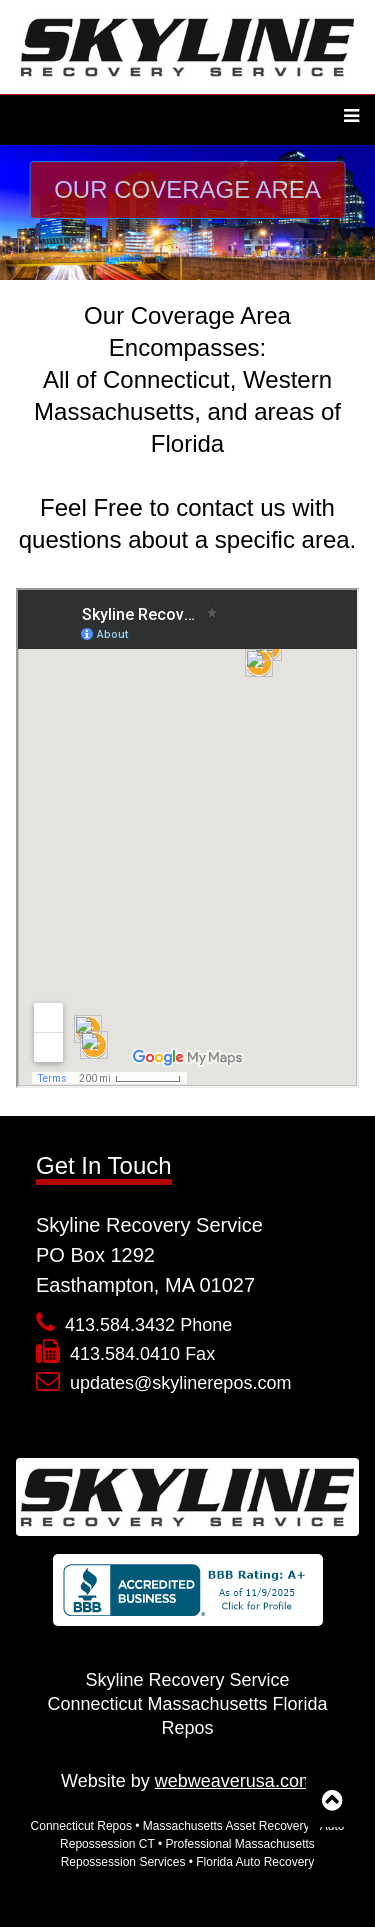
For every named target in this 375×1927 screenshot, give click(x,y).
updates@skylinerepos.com (180, 1383)
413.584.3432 (120, 1325)
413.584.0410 (125, 1354)
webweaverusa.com (234, 1781)
